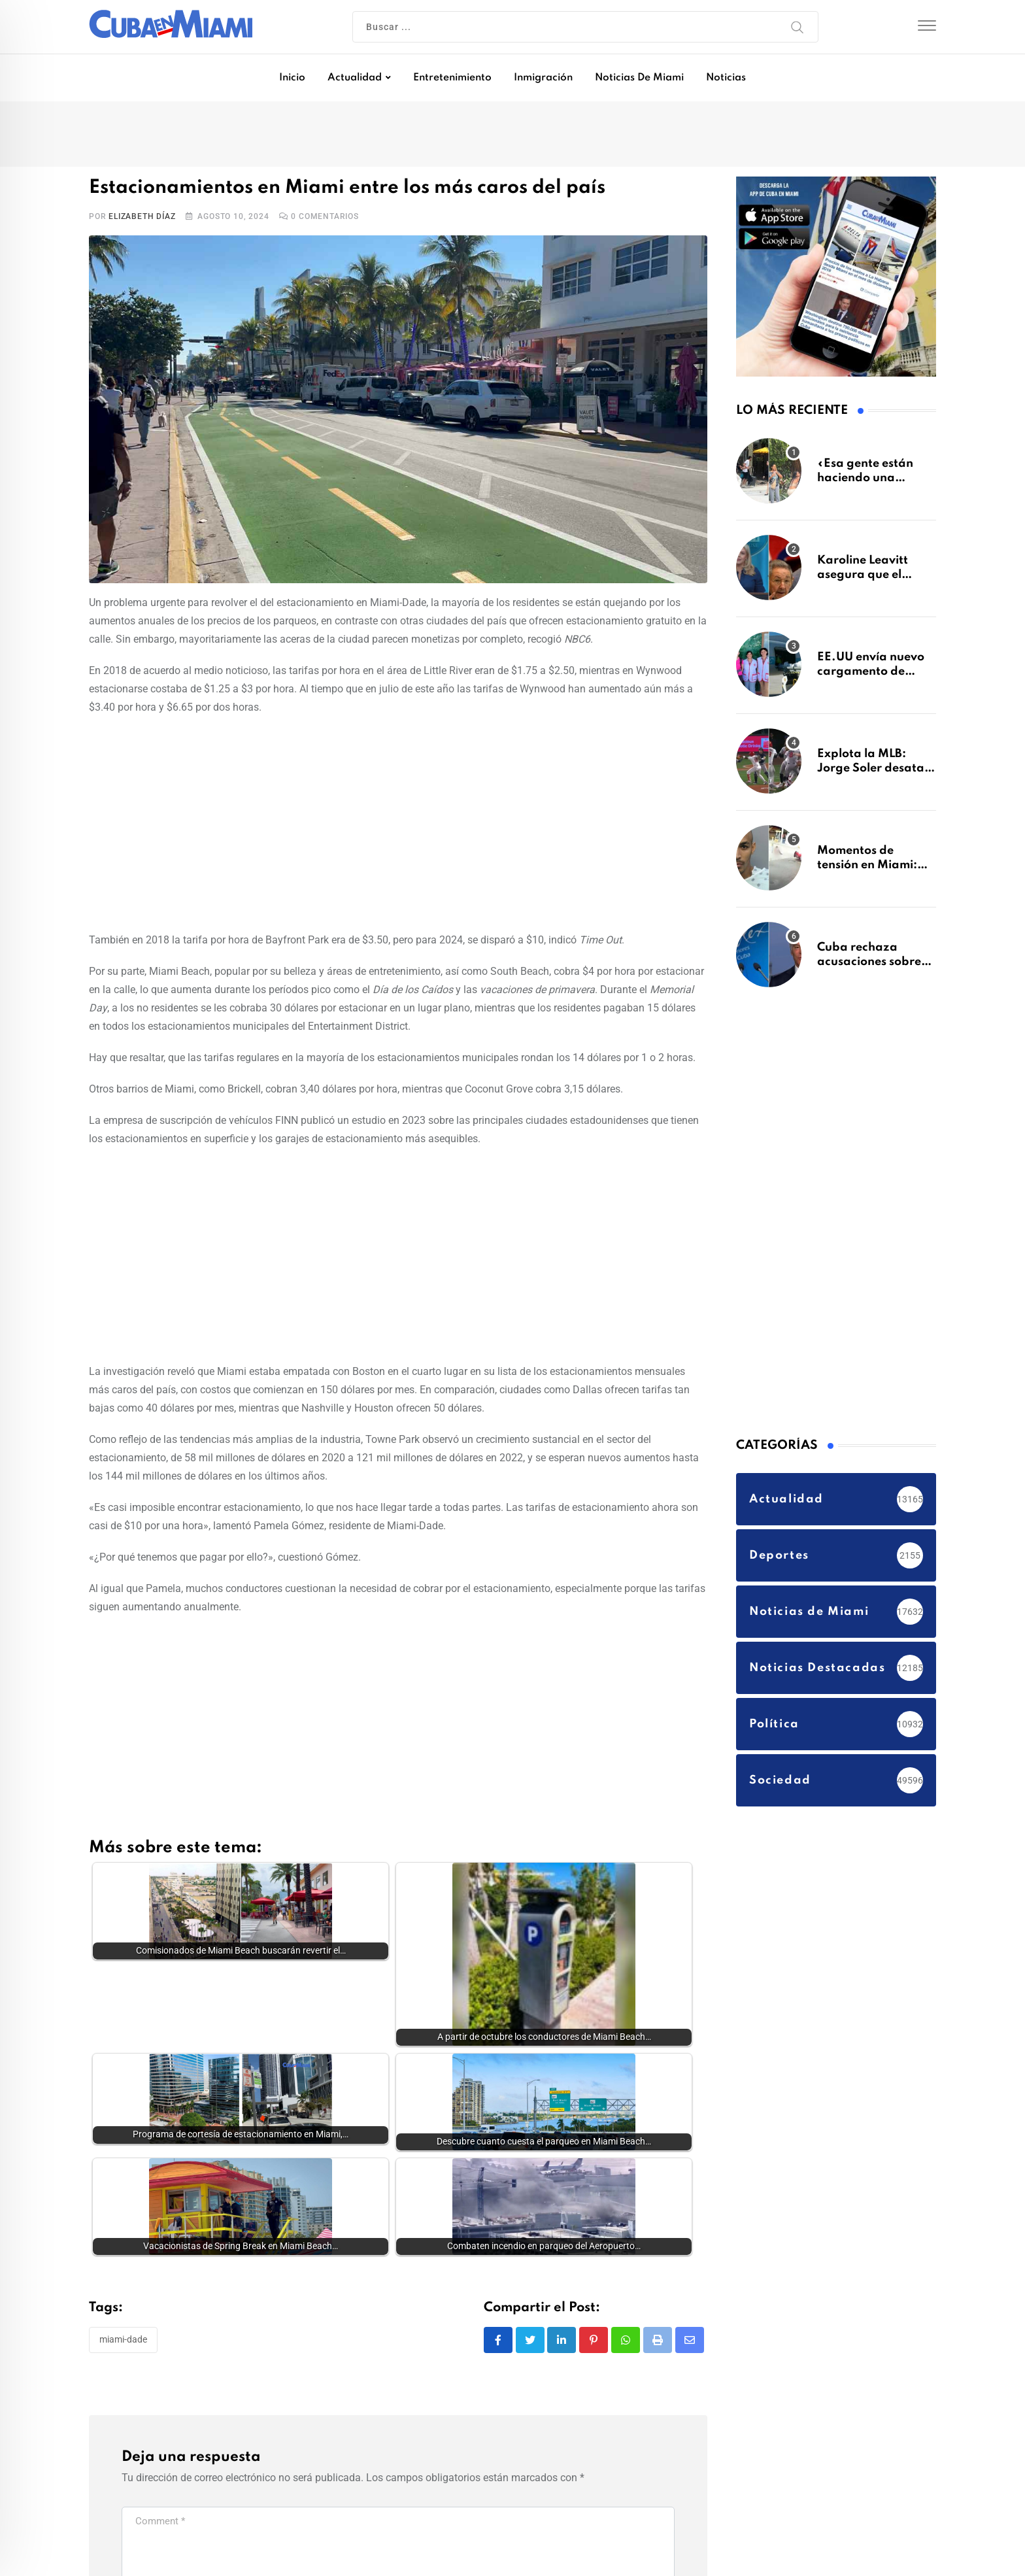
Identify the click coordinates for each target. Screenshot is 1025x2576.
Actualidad (355, 78)
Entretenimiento (452, 78)
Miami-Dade (123, 2257)
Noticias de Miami (639, 78)
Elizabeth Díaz (142, 216)
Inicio (292, 78)
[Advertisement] (398, 821)
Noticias (726, 78)
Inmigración (543, 78)
